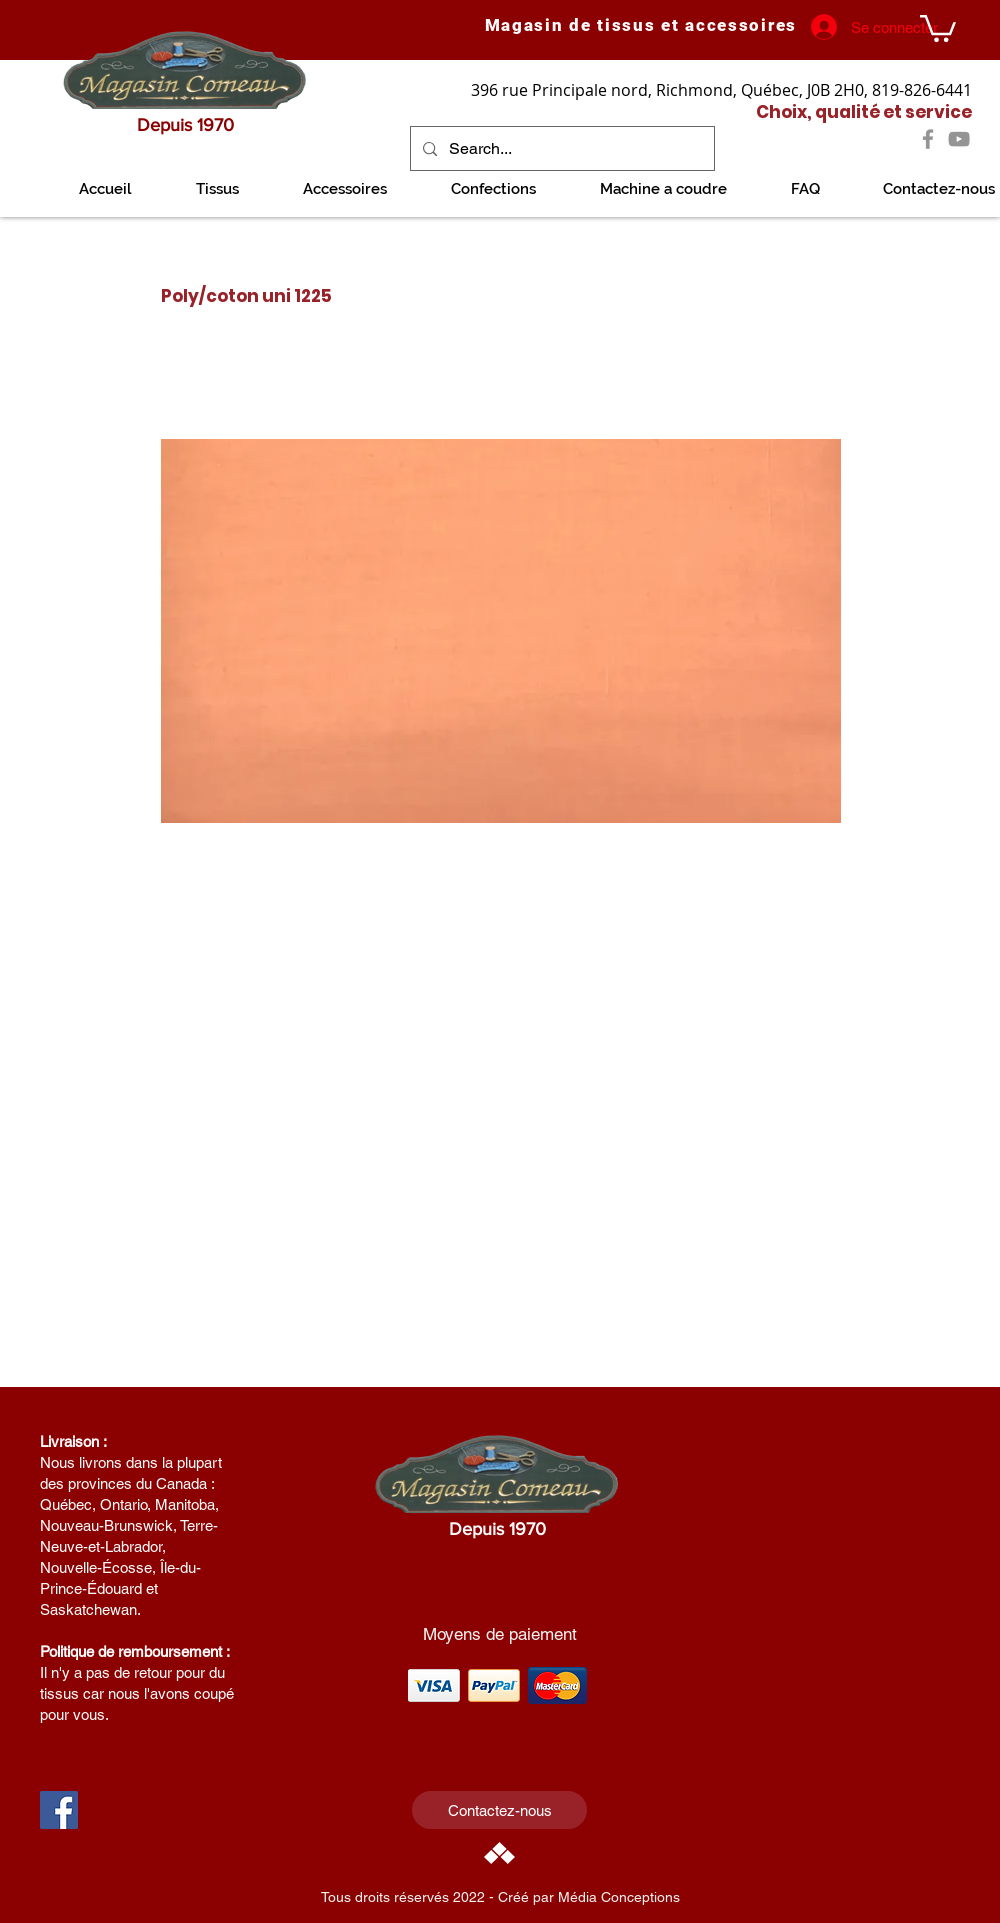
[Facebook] (928, 139)
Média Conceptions (619, 1897)
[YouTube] (959, 139)
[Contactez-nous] (499, 1810)
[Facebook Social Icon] (59, 1810)
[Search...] (560, 148)
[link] (938, 27)
